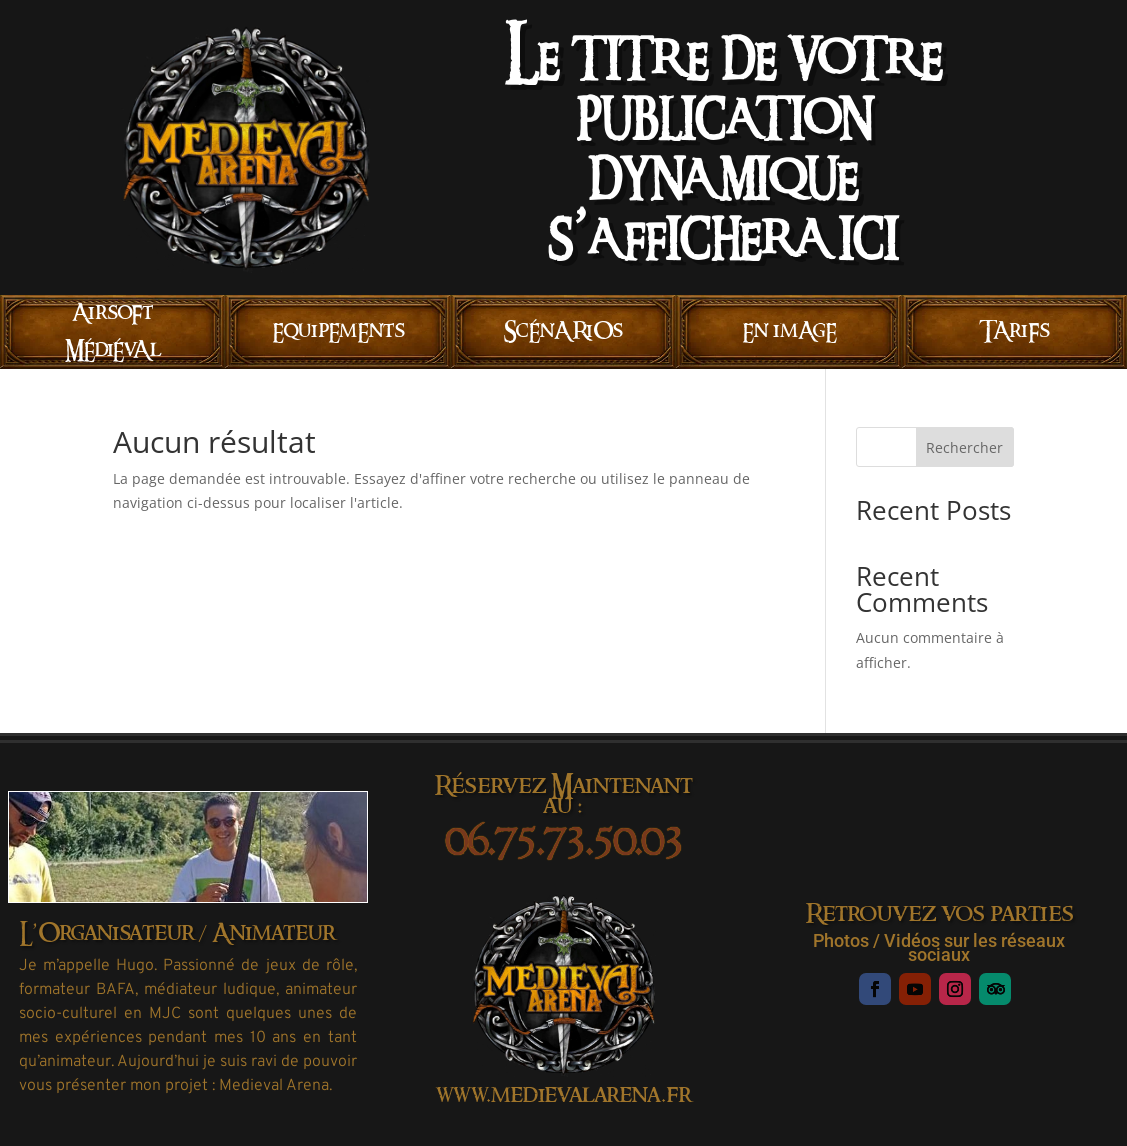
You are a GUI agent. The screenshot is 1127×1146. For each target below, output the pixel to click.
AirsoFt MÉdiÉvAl (113, 331)
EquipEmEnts (338, 331)
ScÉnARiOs (563, 331)
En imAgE (789, 331)
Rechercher (964, 447)
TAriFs (1014, 331)
